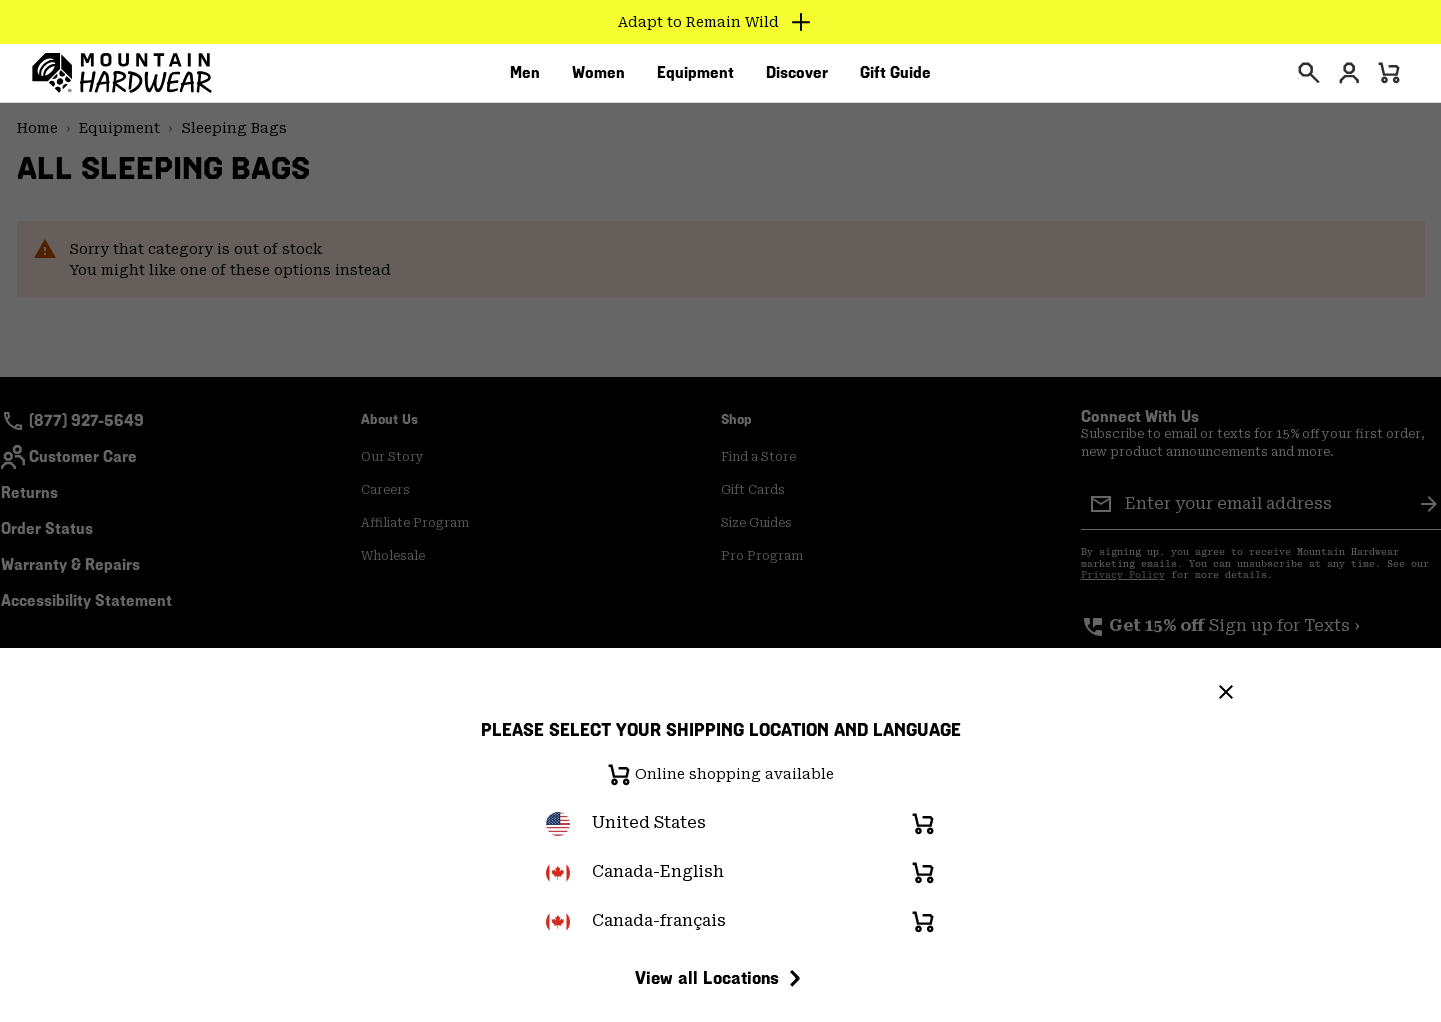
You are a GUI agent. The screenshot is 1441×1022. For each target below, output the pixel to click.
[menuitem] (525, 79)
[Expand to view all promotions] (720, 22)
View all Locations (721, 978)
